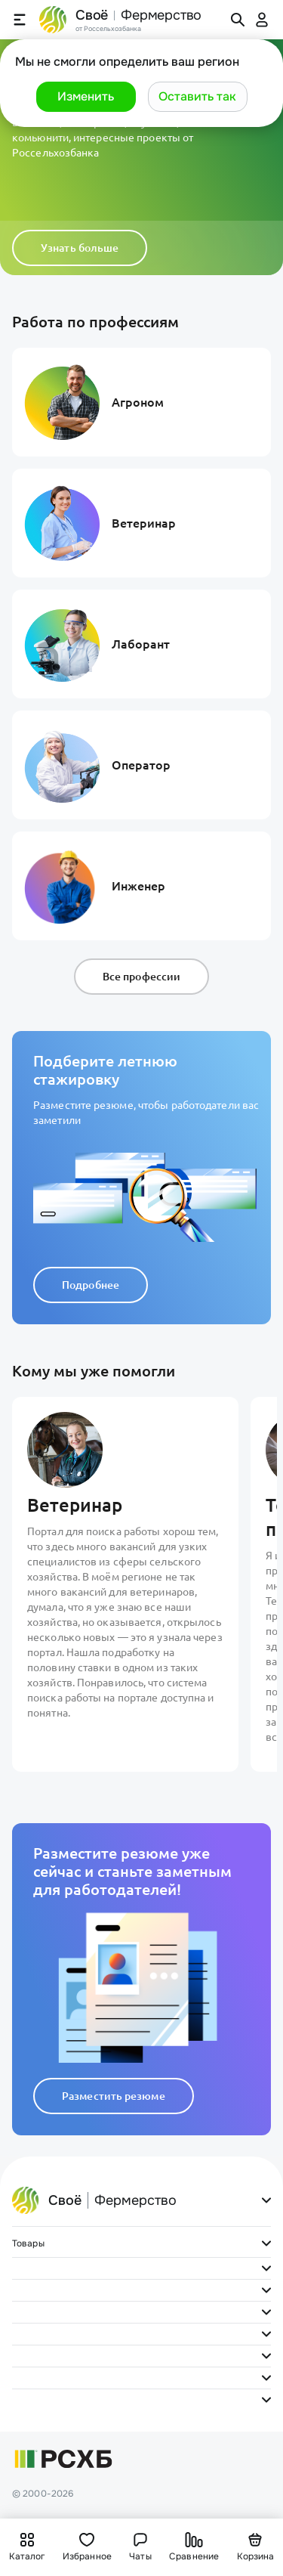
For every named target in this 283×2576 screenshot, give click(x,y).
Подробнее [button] (90, 1285)
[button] (86, 97)
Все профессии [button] (141, 977)
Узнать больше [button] (79, 248)
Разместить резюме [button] (113, 2096)
